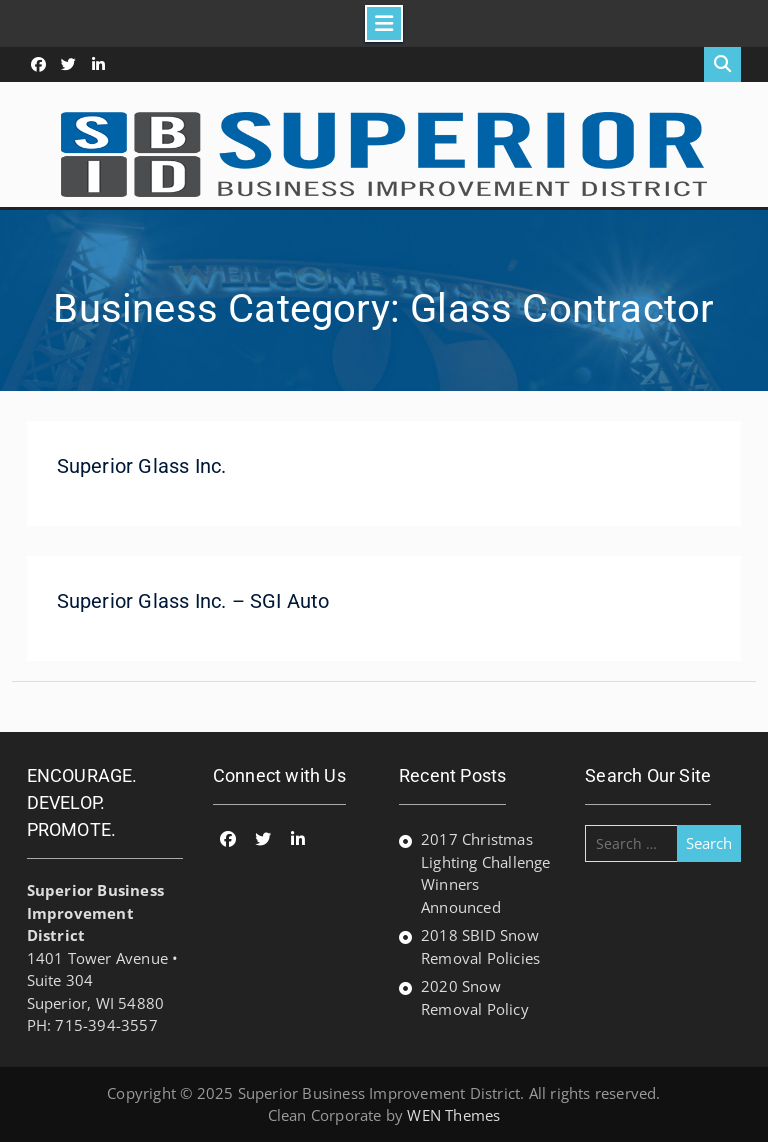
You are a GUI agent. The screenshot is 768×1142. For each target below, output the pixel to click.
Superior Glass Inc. (142, 466)
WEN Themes (453, 1115)
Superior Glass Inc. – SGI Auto (193, 601)
